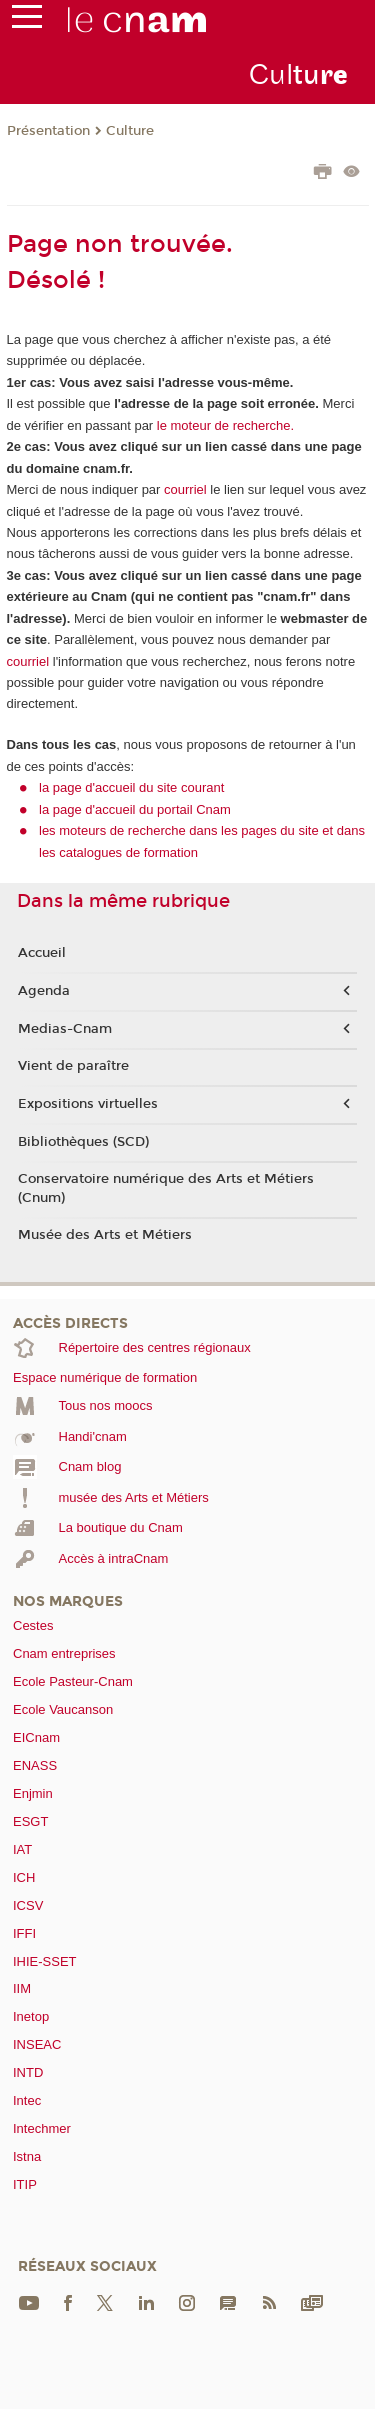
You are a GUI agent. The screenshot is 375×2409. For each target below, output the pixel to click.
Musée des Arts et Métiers (105, 1235)
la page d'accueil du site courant (131, 787)
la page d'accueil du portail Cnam (135, 809)
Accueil (42, 953)
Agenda (44, 991)
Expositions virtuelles (88, 1104)
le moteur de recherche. (223, 425)
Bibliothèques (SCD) (83, 1142)
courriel (185, 489)
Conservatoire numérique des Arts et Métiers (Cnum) (166, 1188)
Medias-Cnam (65, 1029)
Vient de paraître (73, 1066)
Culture (130, 131)
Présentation (48, 131)
